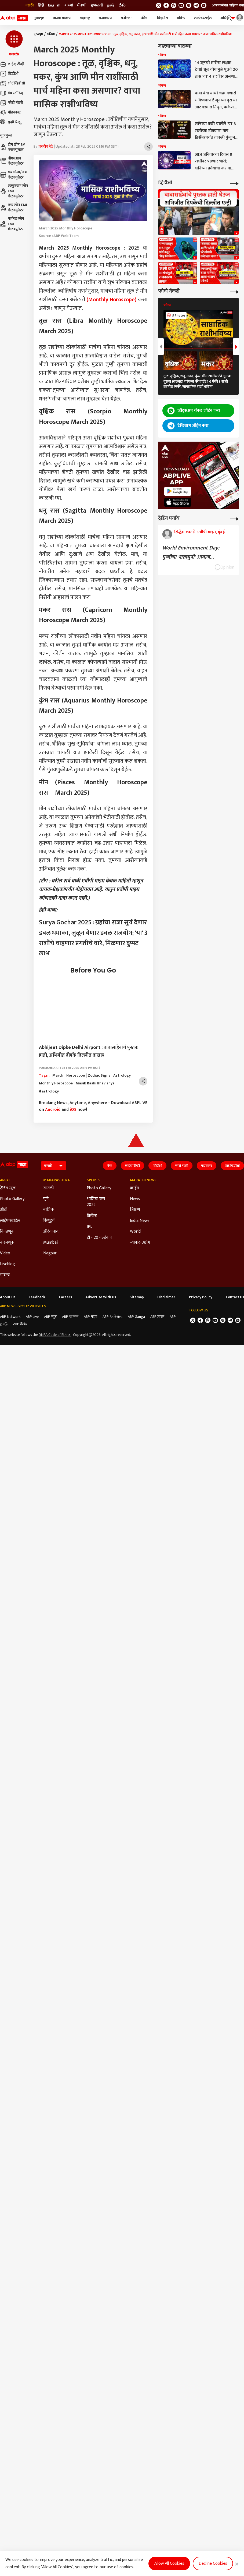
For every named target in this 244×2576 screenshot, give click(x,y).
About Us (7, 1297)
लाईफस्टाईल (203, 18)
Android (52, 1109)
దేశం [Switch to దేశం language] (122, 5)
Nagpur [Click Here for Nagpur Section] (50, 1253)
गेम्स (109, 1165)
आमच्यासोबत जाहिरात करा (228, 5)
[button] (14, 43)
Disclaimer (166, 1297)
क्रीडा (144, 18)
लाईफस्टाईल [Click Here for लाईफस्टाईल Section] (10, 1221)
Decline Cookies (213, 2563)
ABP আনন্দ (70, 1317)
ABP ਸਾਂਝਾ (157, 1317)
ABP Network (10, 1317)
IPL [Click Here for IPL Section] (89, 1227)
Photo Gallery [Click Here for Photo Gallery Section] (12, 1199)
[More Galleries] (234, 291)
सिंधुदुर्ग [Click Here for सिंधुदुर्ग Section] (48, 1221)
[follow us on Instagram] (188, 5)
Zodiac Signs (99, 1075)
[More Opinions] (234, 518)
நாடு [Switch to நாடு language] (111, 5)
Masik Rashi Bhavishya (95, 1083)
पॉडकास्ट (10, 112)
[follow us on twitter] (158, 5)
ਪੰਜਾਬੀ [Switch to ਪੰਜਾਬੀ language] (81, 5)
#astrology (49, 1091)
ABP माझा (90, 1317)
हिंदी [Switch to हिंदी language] (41, 5)
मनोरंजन (127, 18)
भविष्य (181, 18)
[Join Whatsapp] (204, 5)
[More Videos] (234, 183)
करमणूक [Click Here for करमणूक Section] (7, 1243)
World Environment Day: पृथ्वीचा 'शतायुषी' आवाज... (190, 552)
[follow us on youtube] (181, 5)
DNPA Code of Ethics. (55, 1335)
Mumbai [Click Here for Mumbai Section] (50, 1243)
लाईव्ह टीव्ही (12, 64)
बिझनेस (162, 18)
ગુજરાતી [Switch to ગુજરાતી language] (96, 5)
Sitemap (137, 1297)
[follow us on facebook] (166, 5)
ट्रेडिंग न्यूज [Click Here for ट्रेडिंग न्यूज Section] (8, 1188)
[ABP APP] (177, 491)
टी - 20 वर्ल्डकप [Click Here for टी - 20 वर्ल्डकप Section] (99, 1238)
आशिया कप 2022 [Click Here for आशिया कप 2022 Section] (96, 1202)
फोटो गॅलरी (11, 103)
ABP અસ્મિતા (112, 1317)
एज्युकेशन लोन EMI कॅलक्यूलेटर (14, 191)
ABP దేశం (20, 1324)
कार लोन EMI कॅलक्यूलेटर (13, 207)
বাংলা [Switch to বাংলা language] (68, 5)
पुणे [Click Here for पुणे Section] (46, 1199)
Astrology (122, 1075)
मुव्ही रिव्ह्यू (10, 122)
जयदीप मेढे (46, 146)
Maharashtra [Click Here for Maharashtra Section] (56, 1180)
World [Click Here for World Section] (135, 1231)
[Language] (53, 1165)
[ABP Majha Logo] (14, 18)
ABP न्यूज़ (50, 1317)
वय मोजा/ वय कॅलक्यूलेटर (13, 174)
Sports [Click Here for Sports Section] (93, 1180)
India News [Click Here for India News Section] (140, 1221)
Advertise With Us (100, 1297)
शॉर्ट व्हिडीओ (12, 83)
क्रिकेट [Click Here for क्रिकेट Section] (92, 1216)
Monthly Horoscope (56, 1083)
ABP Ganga (136, 1317)
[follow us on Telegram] (196, 5)
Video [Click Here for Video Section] (5, 1253)
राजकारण (105, 18)
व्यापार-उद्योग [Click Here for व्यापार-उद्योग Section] (140, 1243)
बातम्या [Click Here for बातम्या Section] (5, 1180)
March (57, 1075)
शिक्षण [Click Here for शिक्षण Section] (135, 1210)
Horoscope (75, 1075)
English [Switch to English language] (54, 5)
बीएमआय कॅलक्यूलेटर (12, 161)
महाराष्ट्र (85, 18)
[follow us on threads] (173, 5)
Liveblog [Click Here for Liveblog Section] (7, 1264)
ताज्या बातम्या (62, 18)
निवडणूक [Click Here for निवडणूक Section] (7, 1231)
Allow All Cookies (169, 2563)
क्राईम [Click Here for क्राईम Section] (134, 1188)
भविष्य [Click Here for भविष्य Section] (5, 1275)
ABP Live (32, 1317)
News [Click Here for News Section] (135, 1199)
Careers (65, 1297)
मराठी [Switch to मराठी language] (30, 5)
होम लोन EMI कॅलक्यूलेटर (13, 147)
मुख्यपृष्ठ (39, 18)
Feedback (37, 1297)
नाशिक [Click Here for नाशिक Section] (48, 1210)
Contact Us (235, 1297)
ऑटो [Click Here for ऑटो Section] (3, 1210)
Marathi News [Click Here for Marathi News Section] (143, 1180)
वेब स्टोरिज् (11, 93)
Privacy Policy (200, 1297)
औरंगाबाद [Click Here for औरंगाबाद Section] (51, 1231)
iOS (73, 1109)
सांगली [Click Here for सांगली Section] (48, 1188)
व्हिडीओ (9, 73)
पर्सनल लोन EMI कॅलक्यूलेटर (12, 224)
